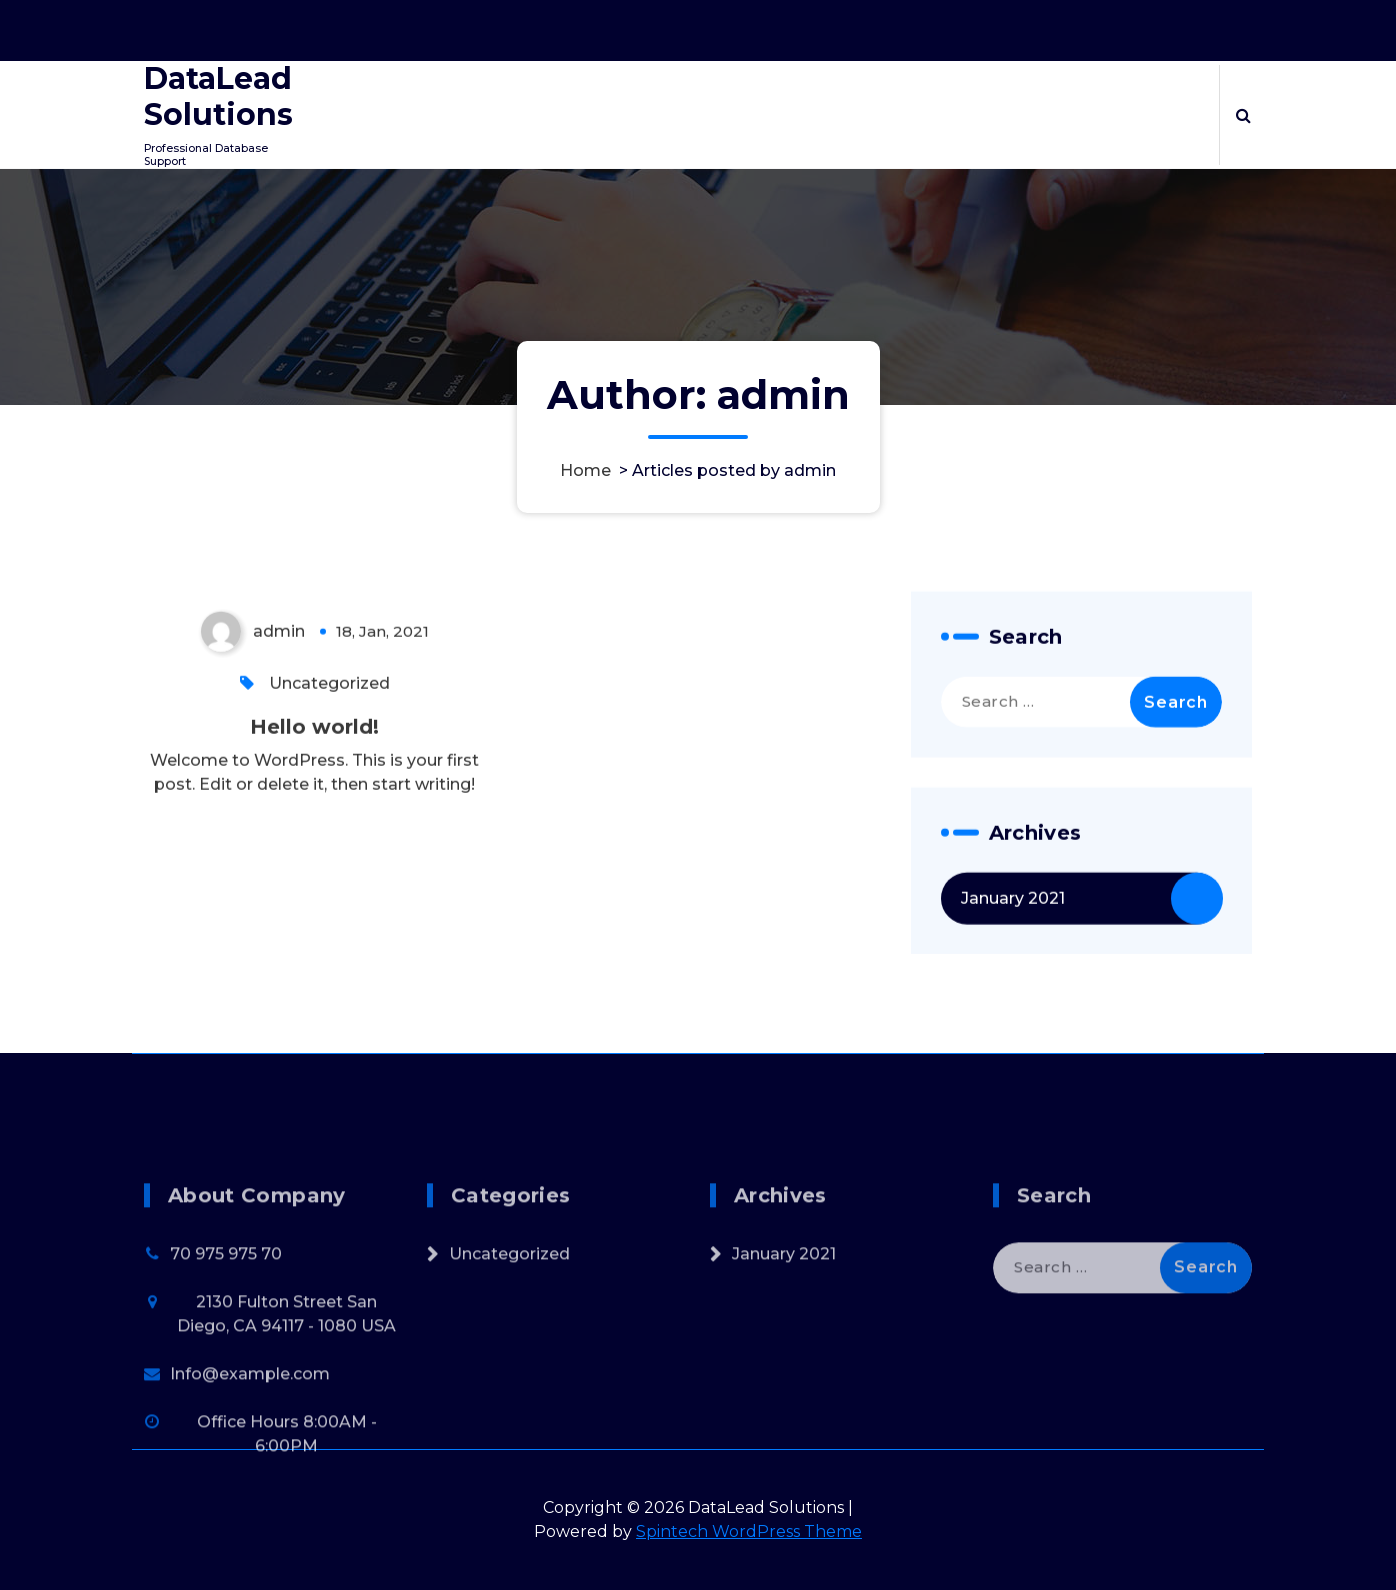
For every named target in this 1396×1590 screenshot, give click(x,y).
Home (585, 470)
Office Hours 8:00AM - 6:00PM (998, 25)
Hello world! (314, 749)
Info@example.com (250, 1487)
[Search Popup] (1243, 115)
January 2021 (1013, 920)
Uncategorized (329, 705)
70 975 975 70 (226, 1367)
